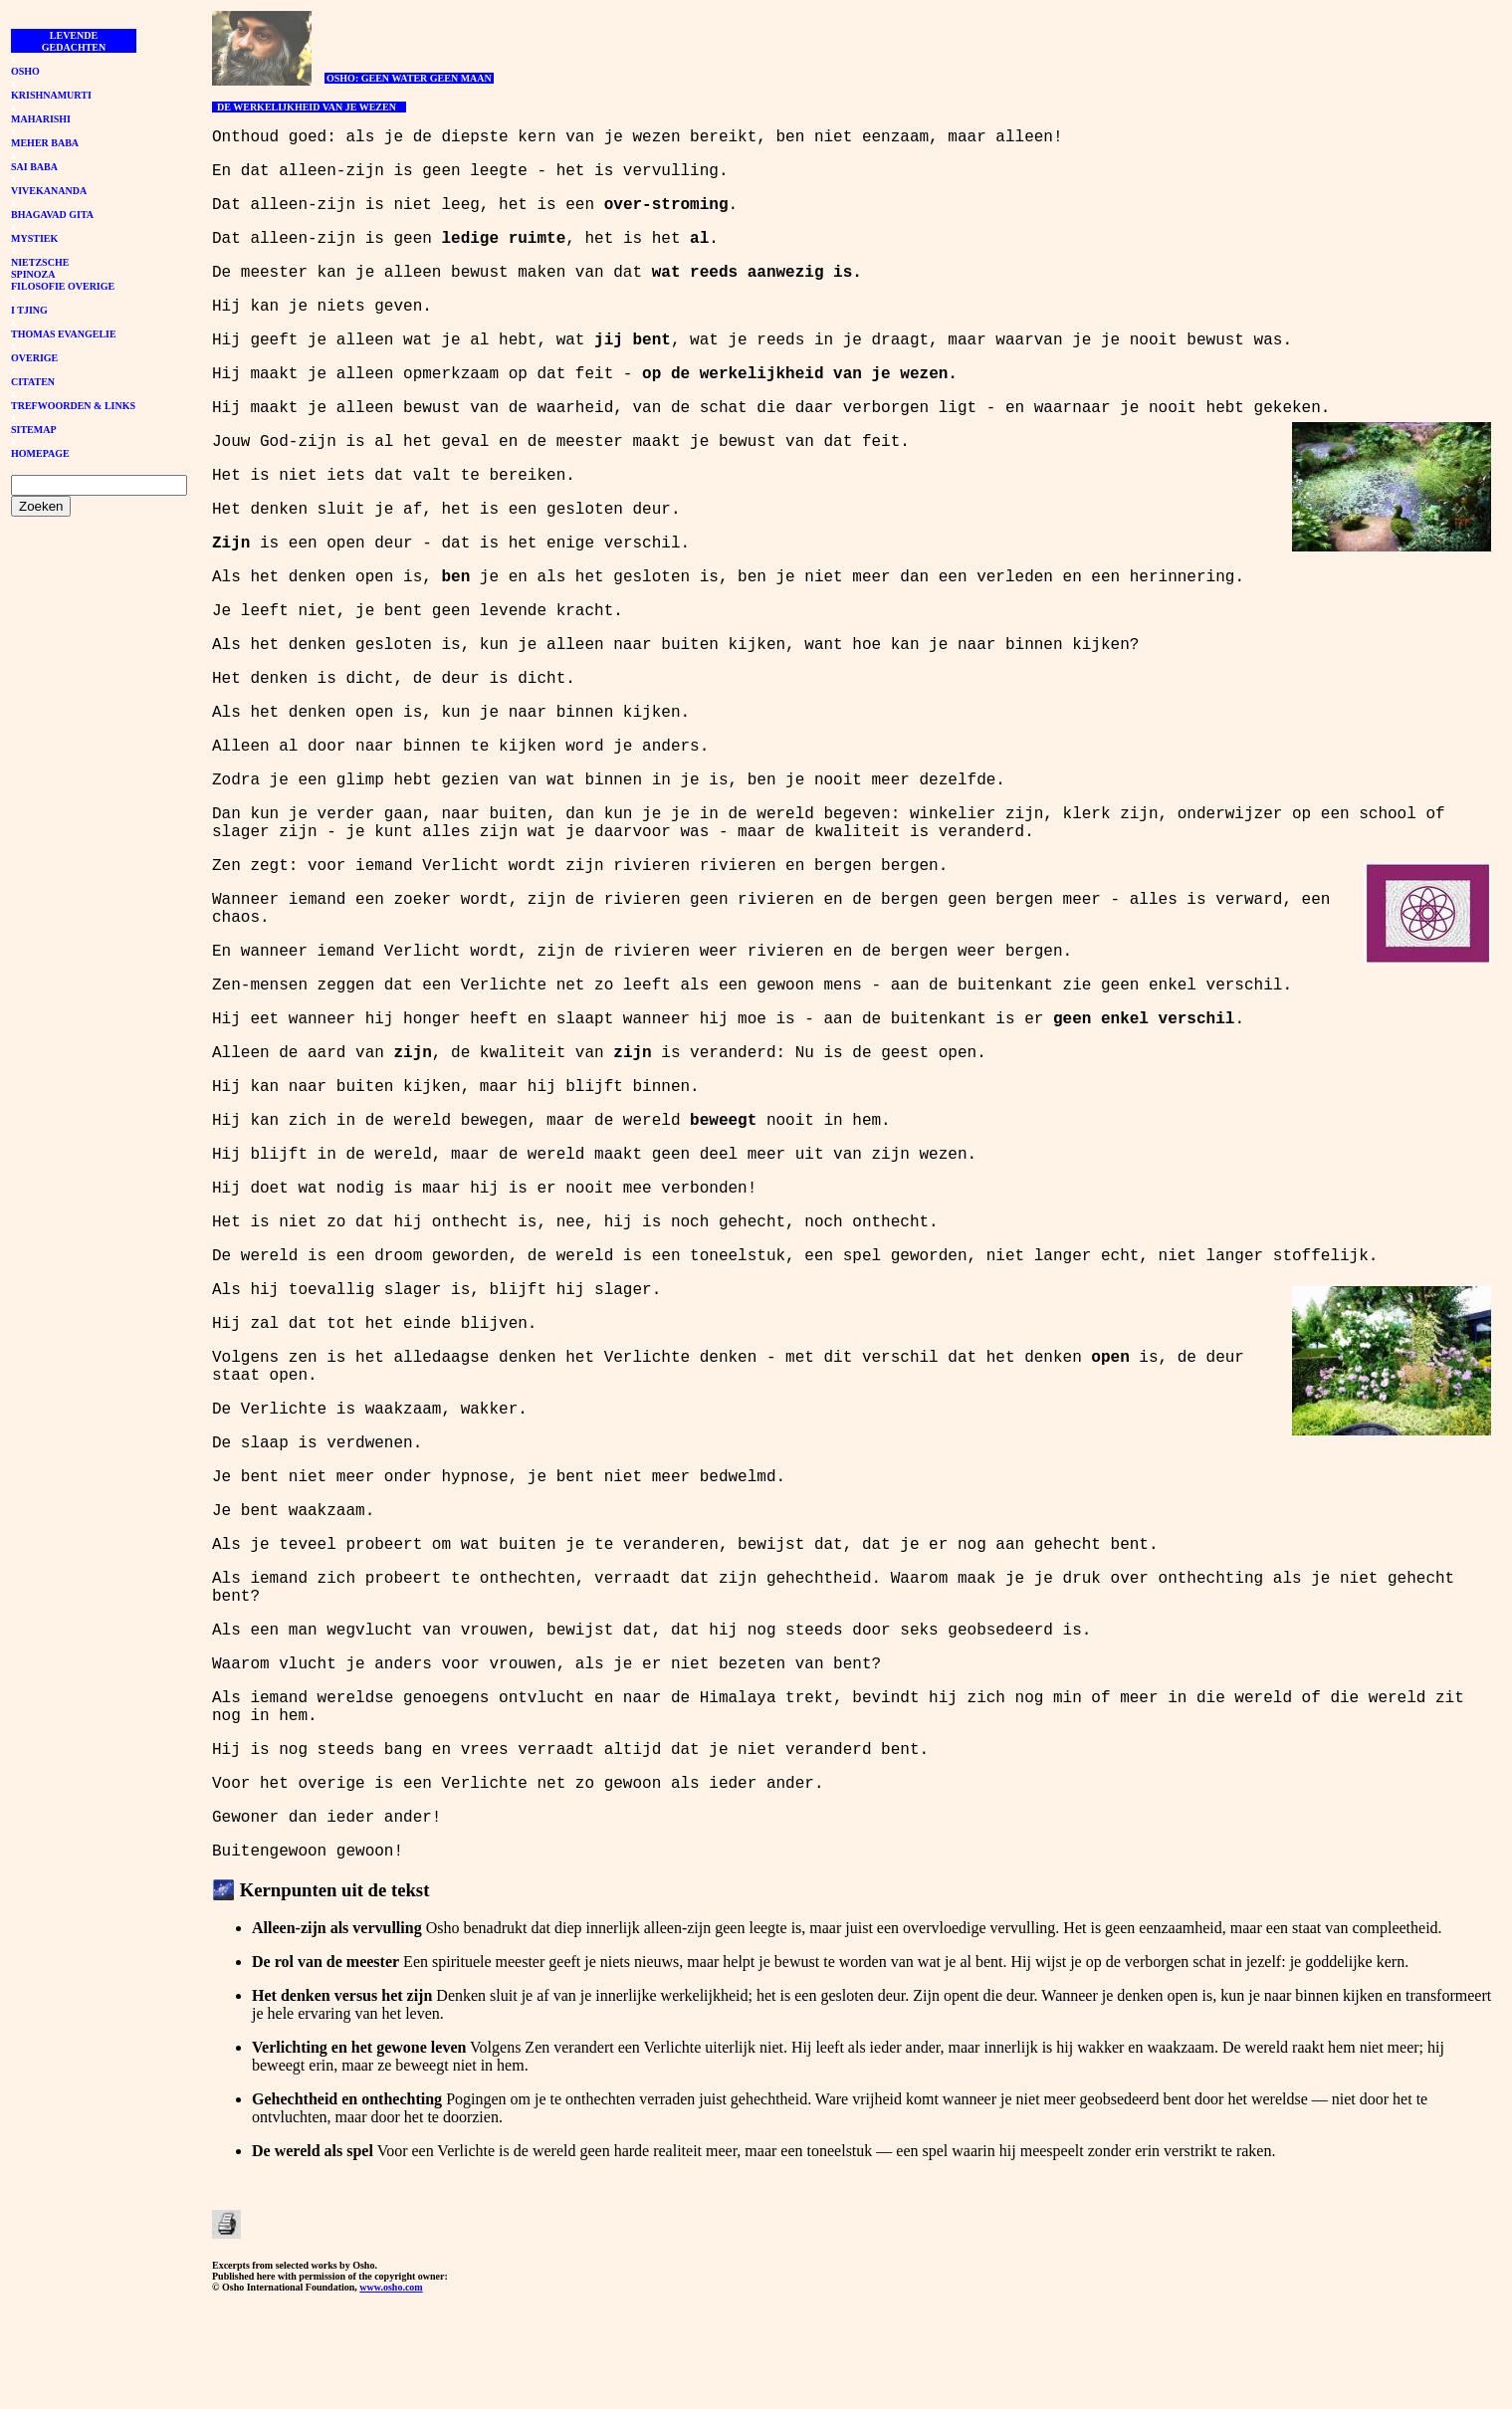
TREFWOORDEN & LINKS (73, 405)
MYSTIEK (34, 238)
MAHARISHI (41, 118)
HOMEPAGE (40, 453)
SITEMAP (34, 429)
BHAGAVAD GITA (52, 214)
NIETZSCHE (40, 262)
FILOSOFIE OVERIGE (62, 286)
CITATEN (33, 381)
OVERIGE (34, 357)
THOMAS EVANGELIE (63, 333)
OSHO (25, 71)
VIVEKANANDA (49, 190)
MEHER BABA (45, 142)
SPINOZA (33, 274)
